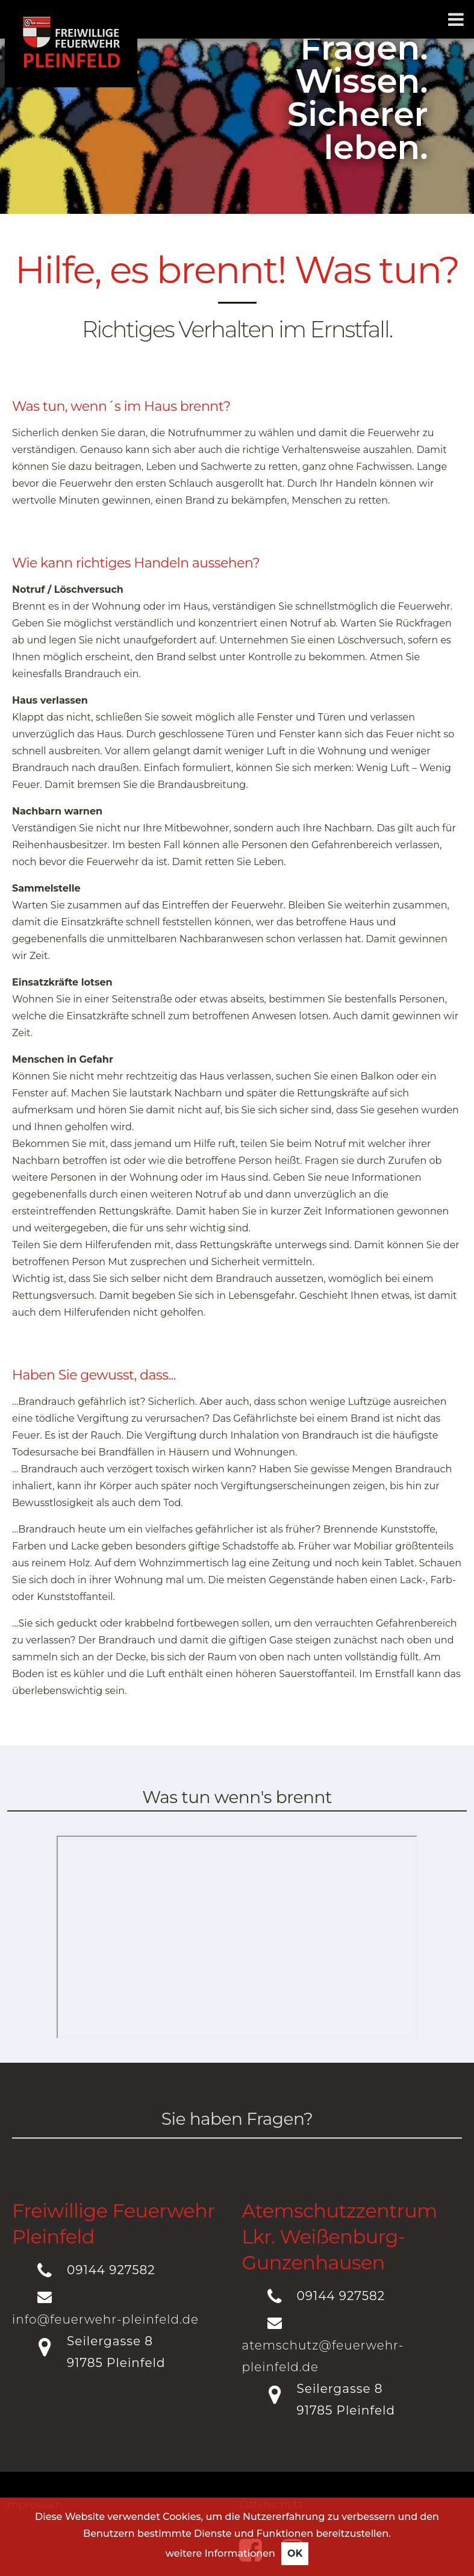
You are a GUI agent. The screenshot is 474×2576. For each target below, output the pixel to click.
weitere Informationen (220, 2553)
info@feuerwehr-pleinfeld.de (105, 2319)
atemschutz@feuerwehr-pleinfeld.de (323, 2356)
